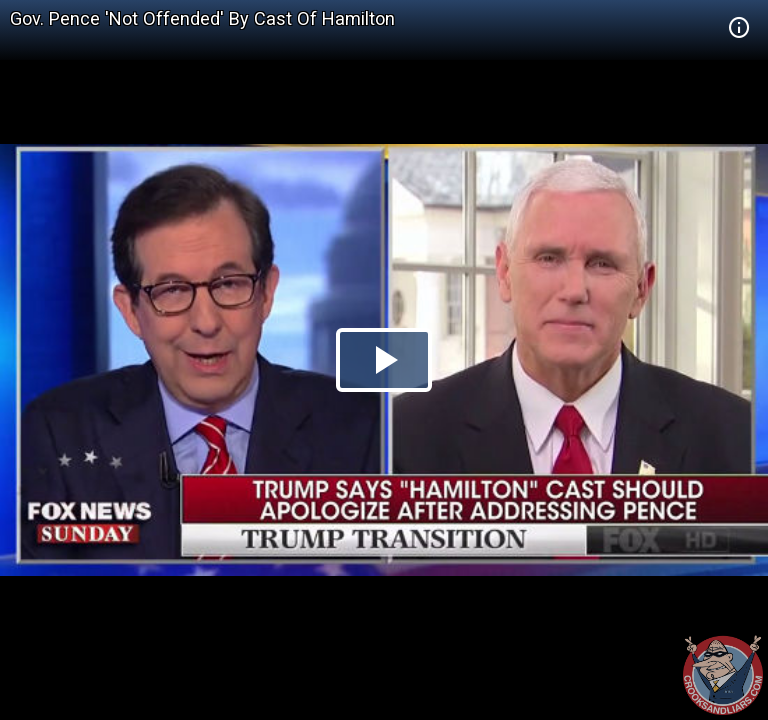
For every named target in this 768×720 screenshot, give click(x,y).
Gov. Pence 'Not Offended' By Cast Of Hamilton (202, 18)
